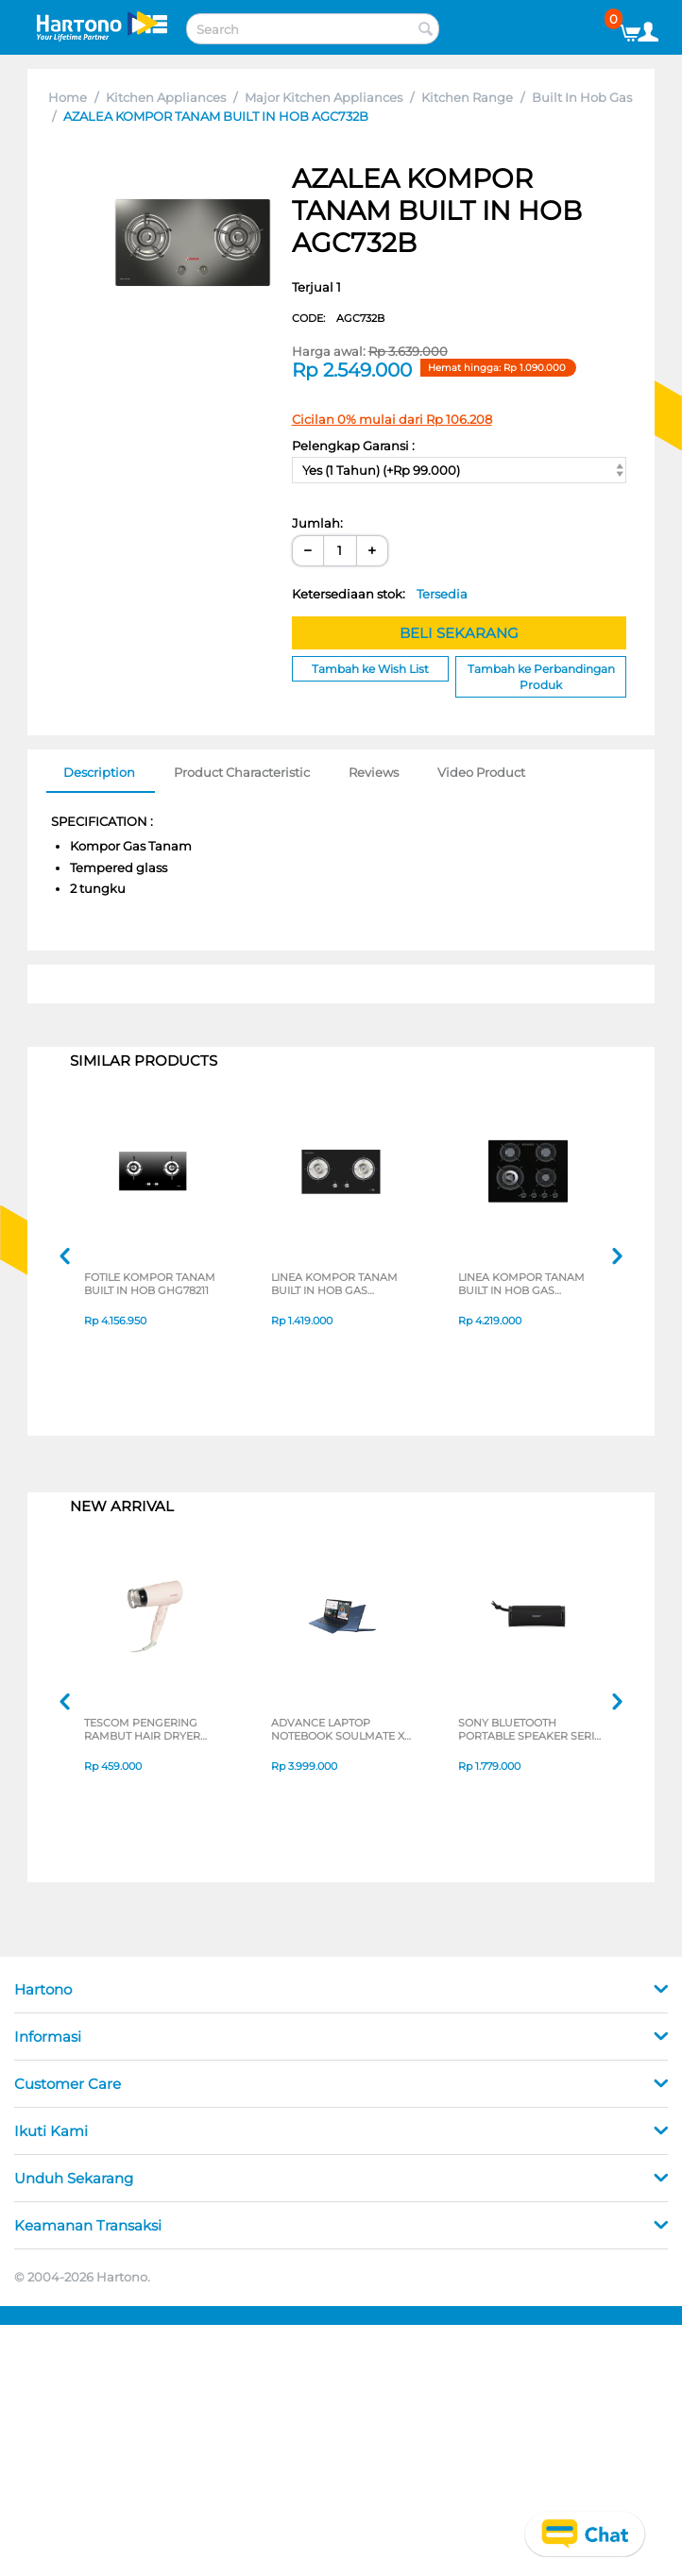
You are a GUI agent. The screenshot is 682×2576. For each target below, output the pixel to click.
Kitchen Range (467, 97)
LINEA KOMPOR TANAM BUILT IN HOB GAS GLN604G (521, 1284)
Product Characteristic (242, 772)
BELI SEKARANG (459, 633)
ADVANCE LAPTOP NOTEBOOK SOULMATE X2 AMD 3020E (340, 1729)
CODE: (338, 318)
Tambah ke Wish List (370, 669)
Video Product (481, 772)
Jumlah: (317, 522)
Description (99, 772)
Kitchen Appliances (166, 97)
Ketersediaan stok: (380, 594)
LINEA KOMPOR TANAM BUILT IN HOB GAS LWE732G (334, 1284)
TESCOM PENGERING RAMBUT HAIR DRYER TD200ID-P (142, 1729)
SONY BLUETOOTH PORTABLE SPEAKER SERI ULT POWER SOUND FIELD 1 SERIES (528, 1729)
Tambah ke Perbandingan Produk (541, 677)
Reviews (374, 772)
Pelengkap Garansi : (353, 445)
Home (67, 97)
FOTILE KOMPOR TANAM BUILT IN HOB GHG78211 (149, 1284)
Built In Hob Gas (582, 97)
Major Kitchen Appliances (323, 97)
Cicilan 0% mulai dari (392, 419)
